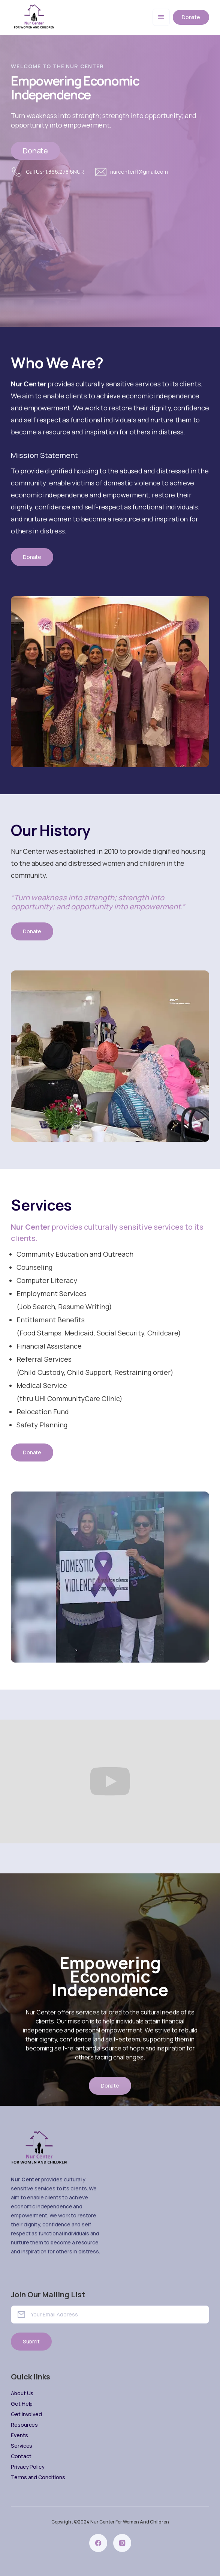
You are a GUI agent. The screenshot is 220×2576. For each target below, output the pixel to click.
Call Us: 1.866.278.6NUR (55, 171)
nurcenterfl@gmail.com (139, 171)
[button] (161, 17)
